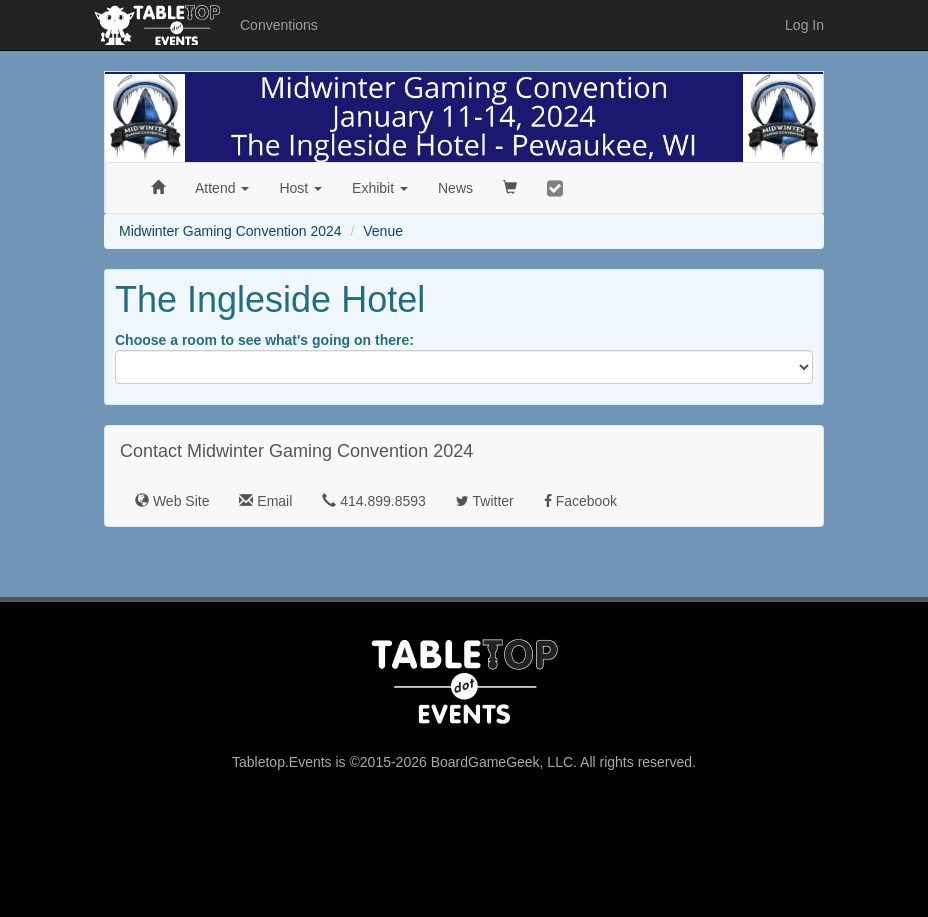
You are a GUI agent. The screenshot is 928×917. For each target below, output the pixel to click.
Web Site (172, 501)
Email (265, 501)
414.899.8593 (374, 501)
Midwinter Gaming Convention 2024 (230, 231)
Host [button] (300, 188)
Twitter (485, 501)
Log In (804, 25)
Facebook (580, 501)
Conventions (279, 25)
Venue (383, 231)
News (455, 188)
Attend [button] (222, 188)
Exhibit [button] (380, 188)
